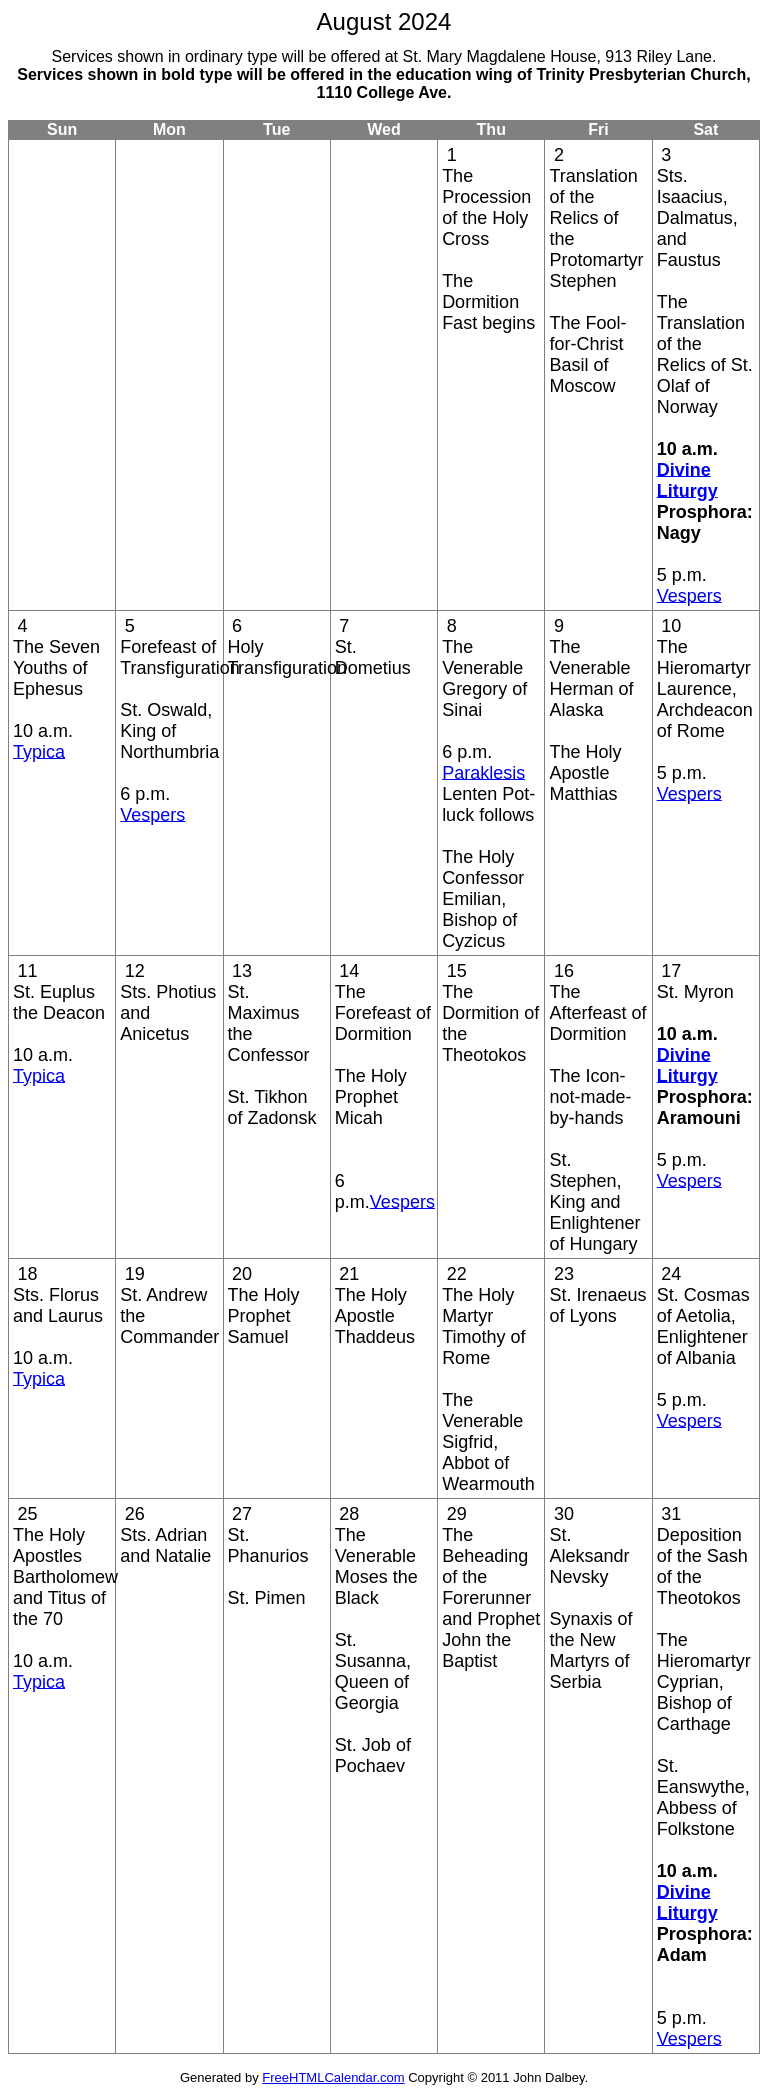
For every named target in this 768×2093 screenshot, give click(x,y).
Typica (39, 751)
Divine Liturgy (687, 479)
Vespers (689, 595)
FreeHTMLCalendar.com (333, 2077)
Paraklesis (483, 772)
